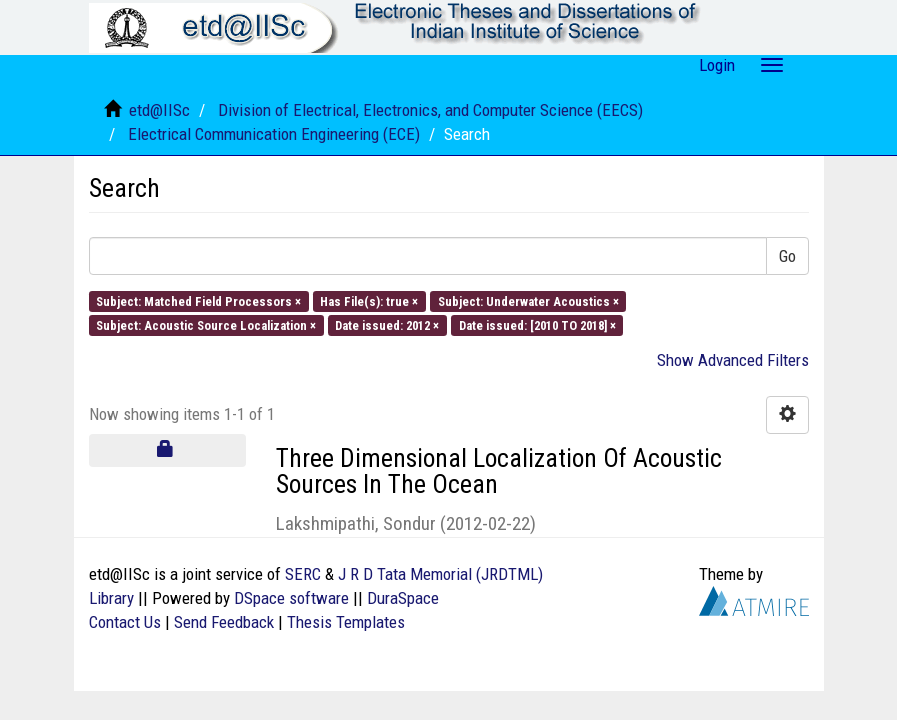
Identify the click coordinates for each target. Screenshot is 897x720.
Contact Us (125, 622)
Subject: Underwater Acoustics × (528, 300)
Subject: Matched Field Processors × (198, 300)
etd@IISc (159, 110)
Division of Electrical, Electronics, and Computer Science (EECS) (430, 110)
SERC (303, 574)
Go (787, 256)
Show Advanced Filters (733, 360)
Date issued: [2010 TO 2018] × (537, 325)
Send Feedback (224, 622)
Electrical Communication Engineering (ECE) (274, 134)
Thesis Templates (346, 622)
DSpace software (291, 598)
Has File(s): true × (369, 300)
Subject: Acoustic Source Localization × (206, 325)
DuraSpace (403, 598)
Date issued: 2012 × (387, 325)
